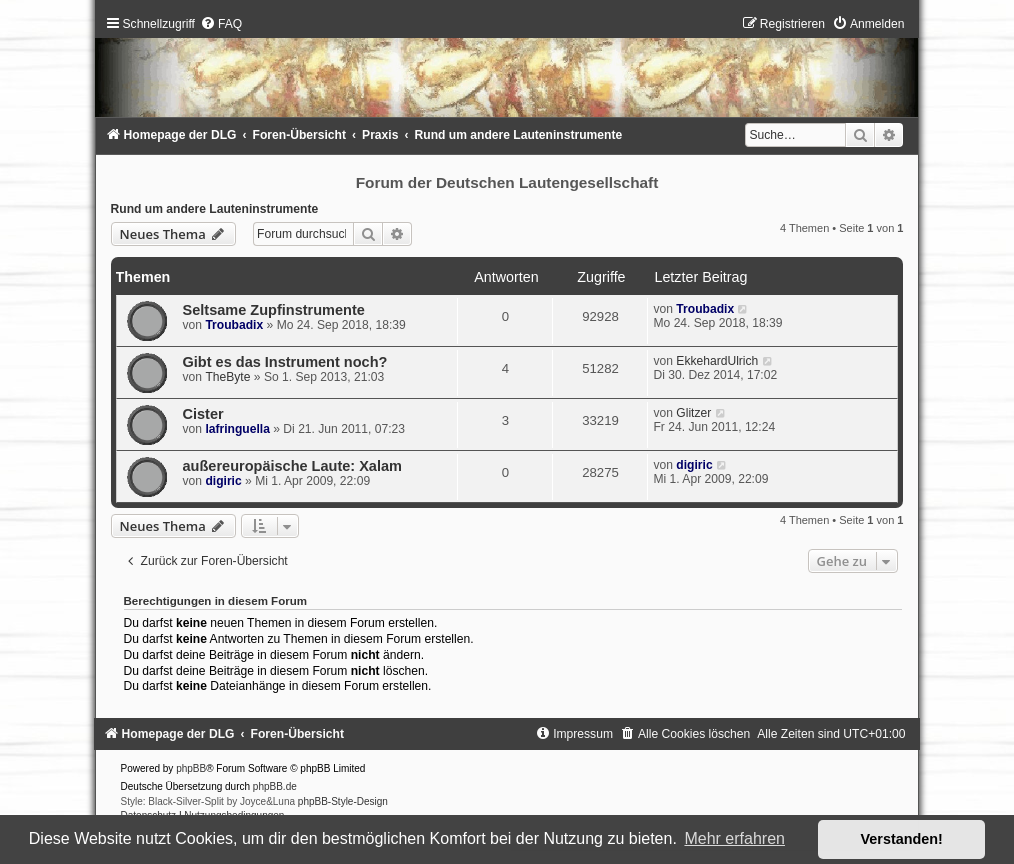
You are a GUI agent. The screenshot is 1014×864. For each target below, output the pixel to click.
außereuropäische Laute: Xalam (292, 466)
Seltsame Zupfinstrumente (274, 310)
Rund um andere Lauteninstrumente (215, 209)
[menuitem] (221, 24)
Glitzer (693, 413)
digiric (223, 481)
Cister (203, 414)
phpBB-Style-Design (343, 801)
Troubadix (234, 325)
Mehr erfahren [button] (734, 838)
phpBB (191, 768)
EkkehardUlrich (717, 361)
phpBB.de (275, 786)
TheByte (227, 377)
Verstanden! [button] (902, 839)
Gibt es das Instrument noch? (285, 362)
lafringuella (237, 429)
